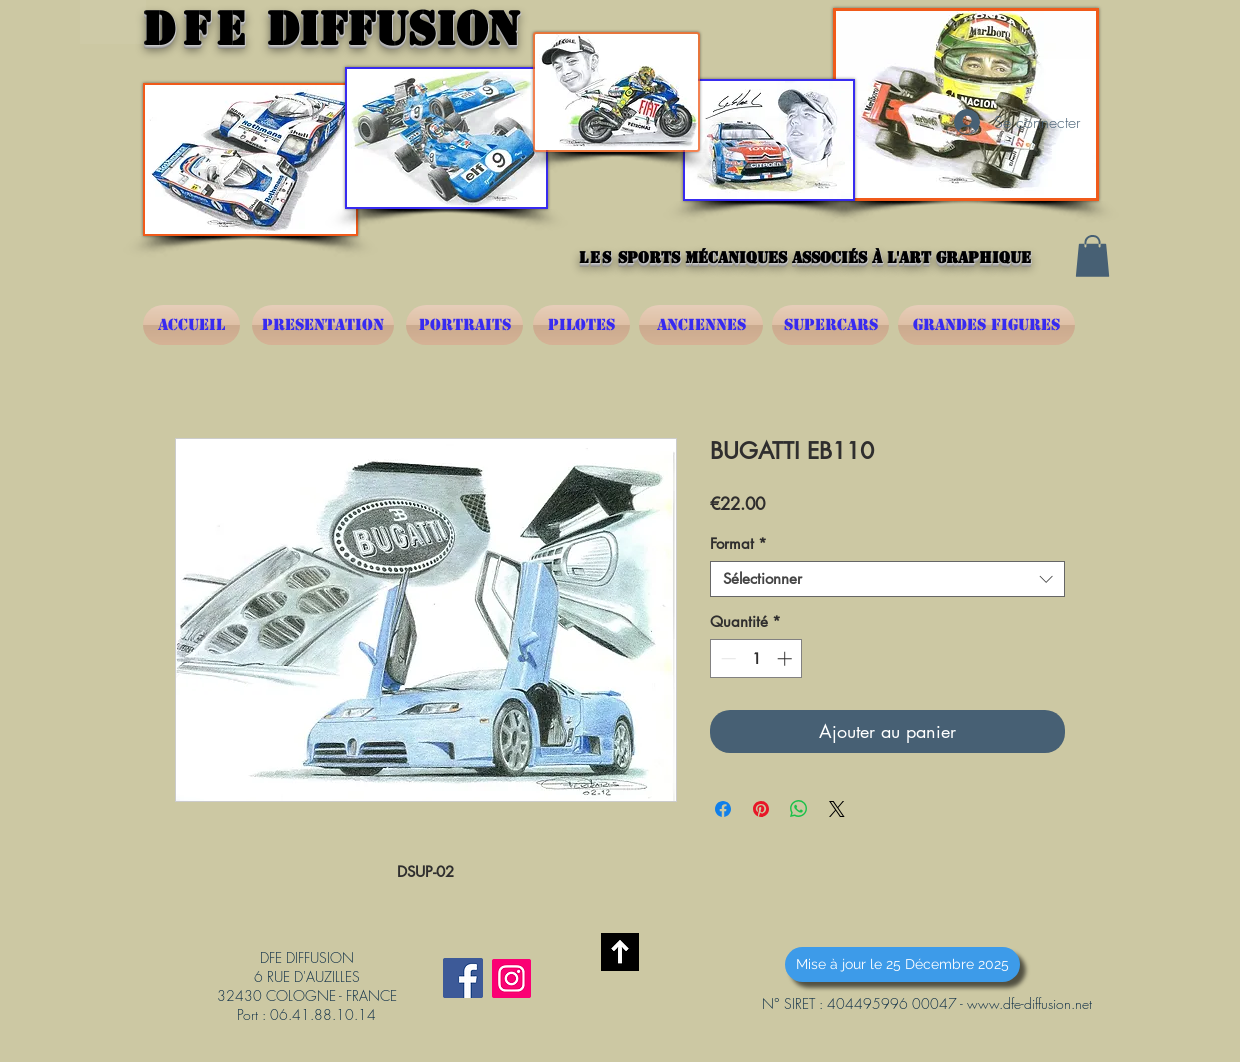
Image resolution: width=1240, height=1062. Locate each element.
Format (738, 544)
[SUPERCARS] (830, 325)
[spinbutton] (756, 658)
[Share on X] (837, 809)
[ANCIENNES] (701, 325)
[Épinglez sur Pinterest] (761, 809)
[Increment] (786, 658)
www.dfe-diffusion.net (1029, 1003)
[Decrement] (726, 658)
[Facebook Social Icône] (463, 978)
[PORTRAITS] (464, 325)
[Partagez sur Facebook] (723, 809)
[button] (1092, 256)
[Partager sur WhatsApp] (799, 809)
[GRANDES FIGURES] (986, 325)
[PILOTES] (581, 325)
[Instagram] (511, 978)
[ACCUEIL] (191, 325)
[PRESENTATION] (323, 325)
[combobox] (887, 579)
